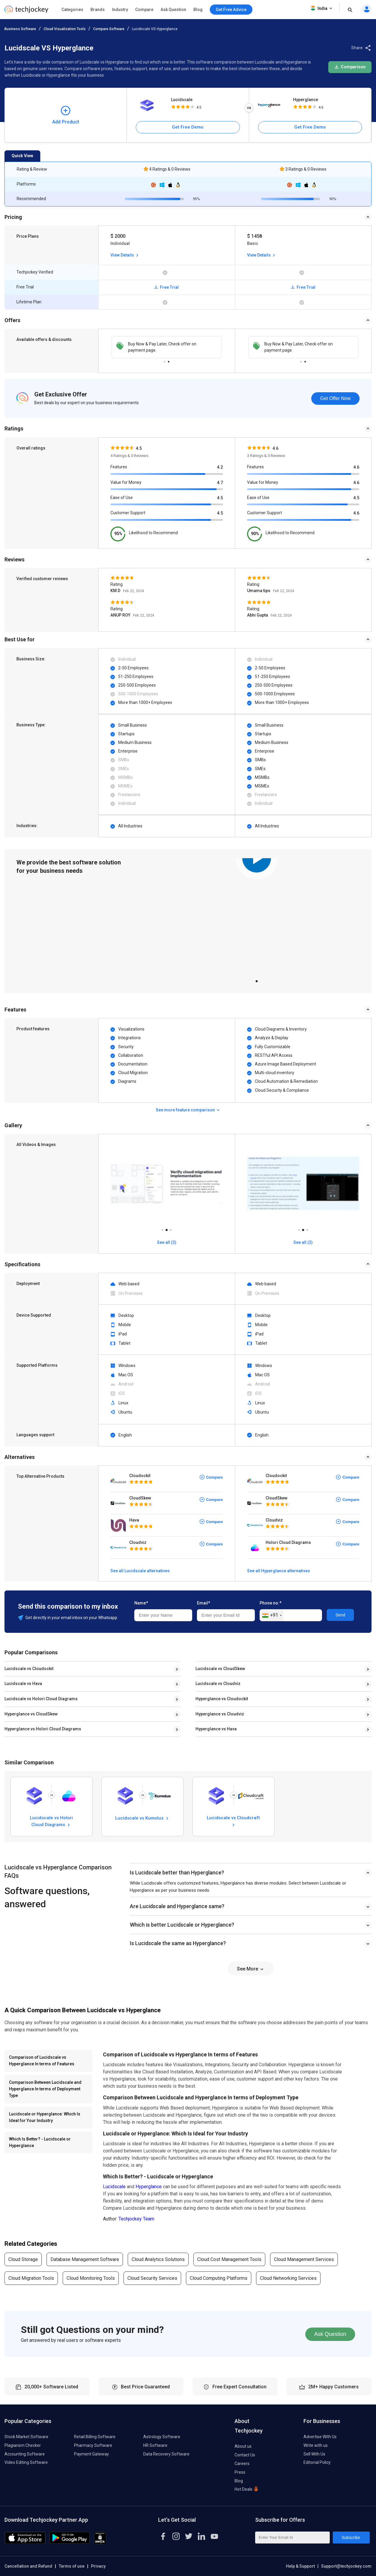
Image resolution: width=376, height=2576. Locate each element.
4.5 (220, 497)
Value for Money (125, 482)
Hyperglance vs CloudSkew (31, 1714)
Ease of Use (121, 497)
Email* (203, 1603)
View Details (125, 255)
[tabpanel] (166, 347)
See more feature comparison (188, 1110)
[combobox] (271, 1615)
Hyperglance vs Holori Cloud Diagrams (42, 1728)
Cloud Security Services (152, 2278)
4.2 (220, 467)
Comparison (350, 67)
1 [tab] (164, 360)
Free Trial (166, 287)
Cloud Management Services (304, 2259)
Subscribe (351, 2537)
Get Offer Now (335, 398)
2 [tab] (169, 360)
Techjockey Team (136, 2219)
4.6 (356, 467)
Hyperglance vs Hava (216, 1728)
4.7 (220, 482)
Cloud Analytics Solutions (158, 2259)
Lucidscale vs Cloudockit (28, 1668)
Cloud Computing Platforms (218, 2278)
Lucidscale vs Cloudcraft (233, 1821)
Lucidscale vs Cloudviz (218, 1683)
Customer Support (127, 512)
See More (250, 1969)
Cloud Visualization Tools (65, 29)
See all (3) (166, 1242)
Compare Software (108, 29)
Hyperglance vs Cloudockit (221, 1698)
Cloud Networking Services (288, 2278)
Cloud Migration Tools (31, 2278)
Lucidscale (181, 99)
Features (118, 466)
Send (340, 1615)
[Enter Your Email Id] (292, 2537)
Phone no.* (270, 1603)
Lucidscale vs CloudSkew (220, 1668)
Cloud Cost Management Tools (229, 2259)
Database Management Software (84, 2259)
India (322, 8)
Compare (144, 9)
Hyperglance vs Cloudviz (219, 1714)
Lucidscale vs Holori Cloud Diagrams (41, 1698)
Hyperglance (305, 99)
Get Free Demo (188, 127)
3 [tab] (171, 1228)
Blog (198, 9)
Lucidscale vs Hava (23, 1683)
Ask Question (173, 9)
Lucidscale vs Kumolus (142, 1818)
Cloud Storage (23, 2259)
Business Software (20, 29)
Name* (141, 1603)
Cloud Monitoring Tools (91, 2278)
